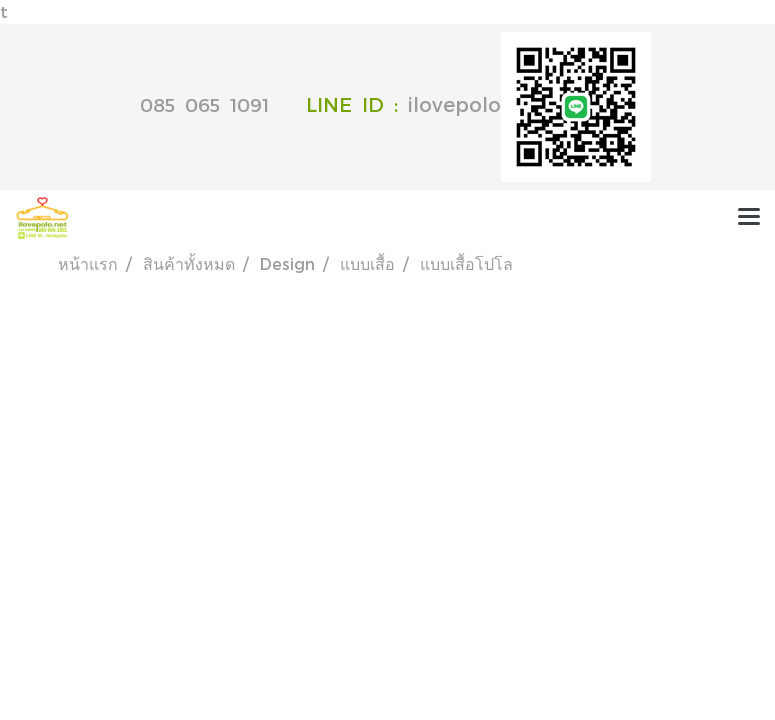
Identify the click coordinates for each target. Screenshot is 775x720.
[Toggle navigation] (749, 218)
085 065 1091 (204, 104)
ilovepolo (529, 104)
